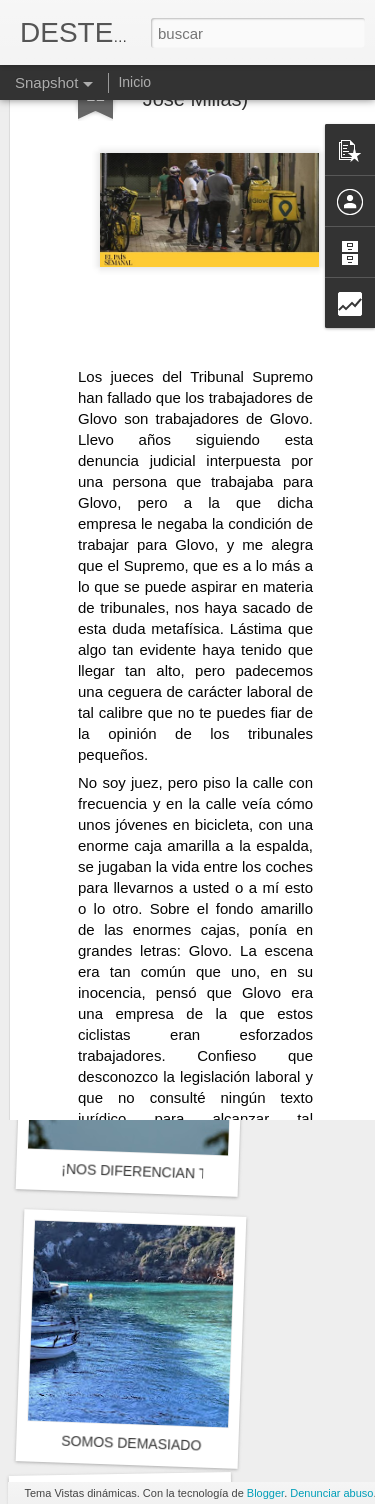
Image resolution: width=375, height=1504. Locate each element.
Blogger (265, 1493)
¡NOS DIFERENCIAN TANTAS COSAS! (185, 1173)
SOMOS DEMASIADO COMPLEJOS (176, 1445)
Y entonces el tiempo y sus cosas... (176, 887)
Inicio (134, 82)
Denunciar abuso (331, 1493)
